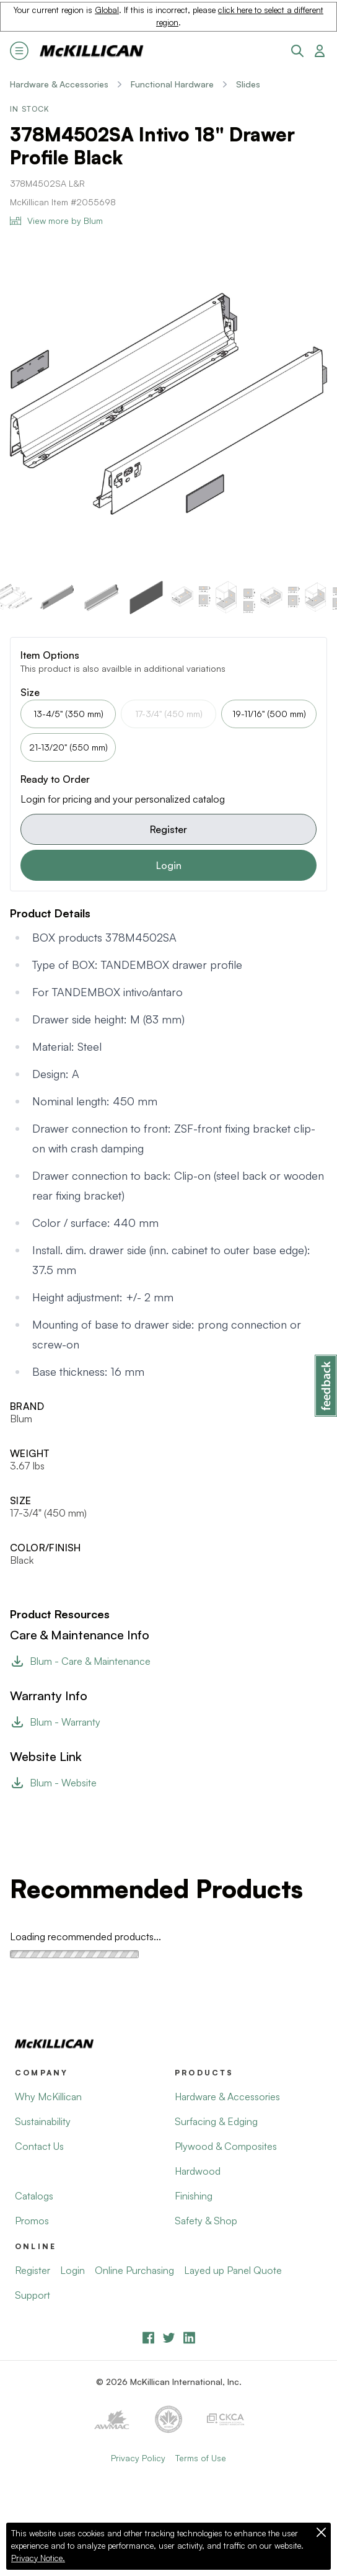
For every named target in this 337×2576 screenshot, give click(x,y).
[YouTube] (169, 2337)
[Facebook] (148, 2337)
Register (168, 829)
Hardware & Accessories (59, 84)
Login (169, 865)
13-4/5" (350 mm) (68, 713)
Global (107, 10)
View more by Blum (56, 220)
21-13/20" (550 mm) (68, 747)
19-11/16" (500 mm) (269, 713)
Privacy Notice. (38, 2558)
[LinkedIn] (189, 2337)
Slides (248, 84)
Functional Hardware (172, 84)
